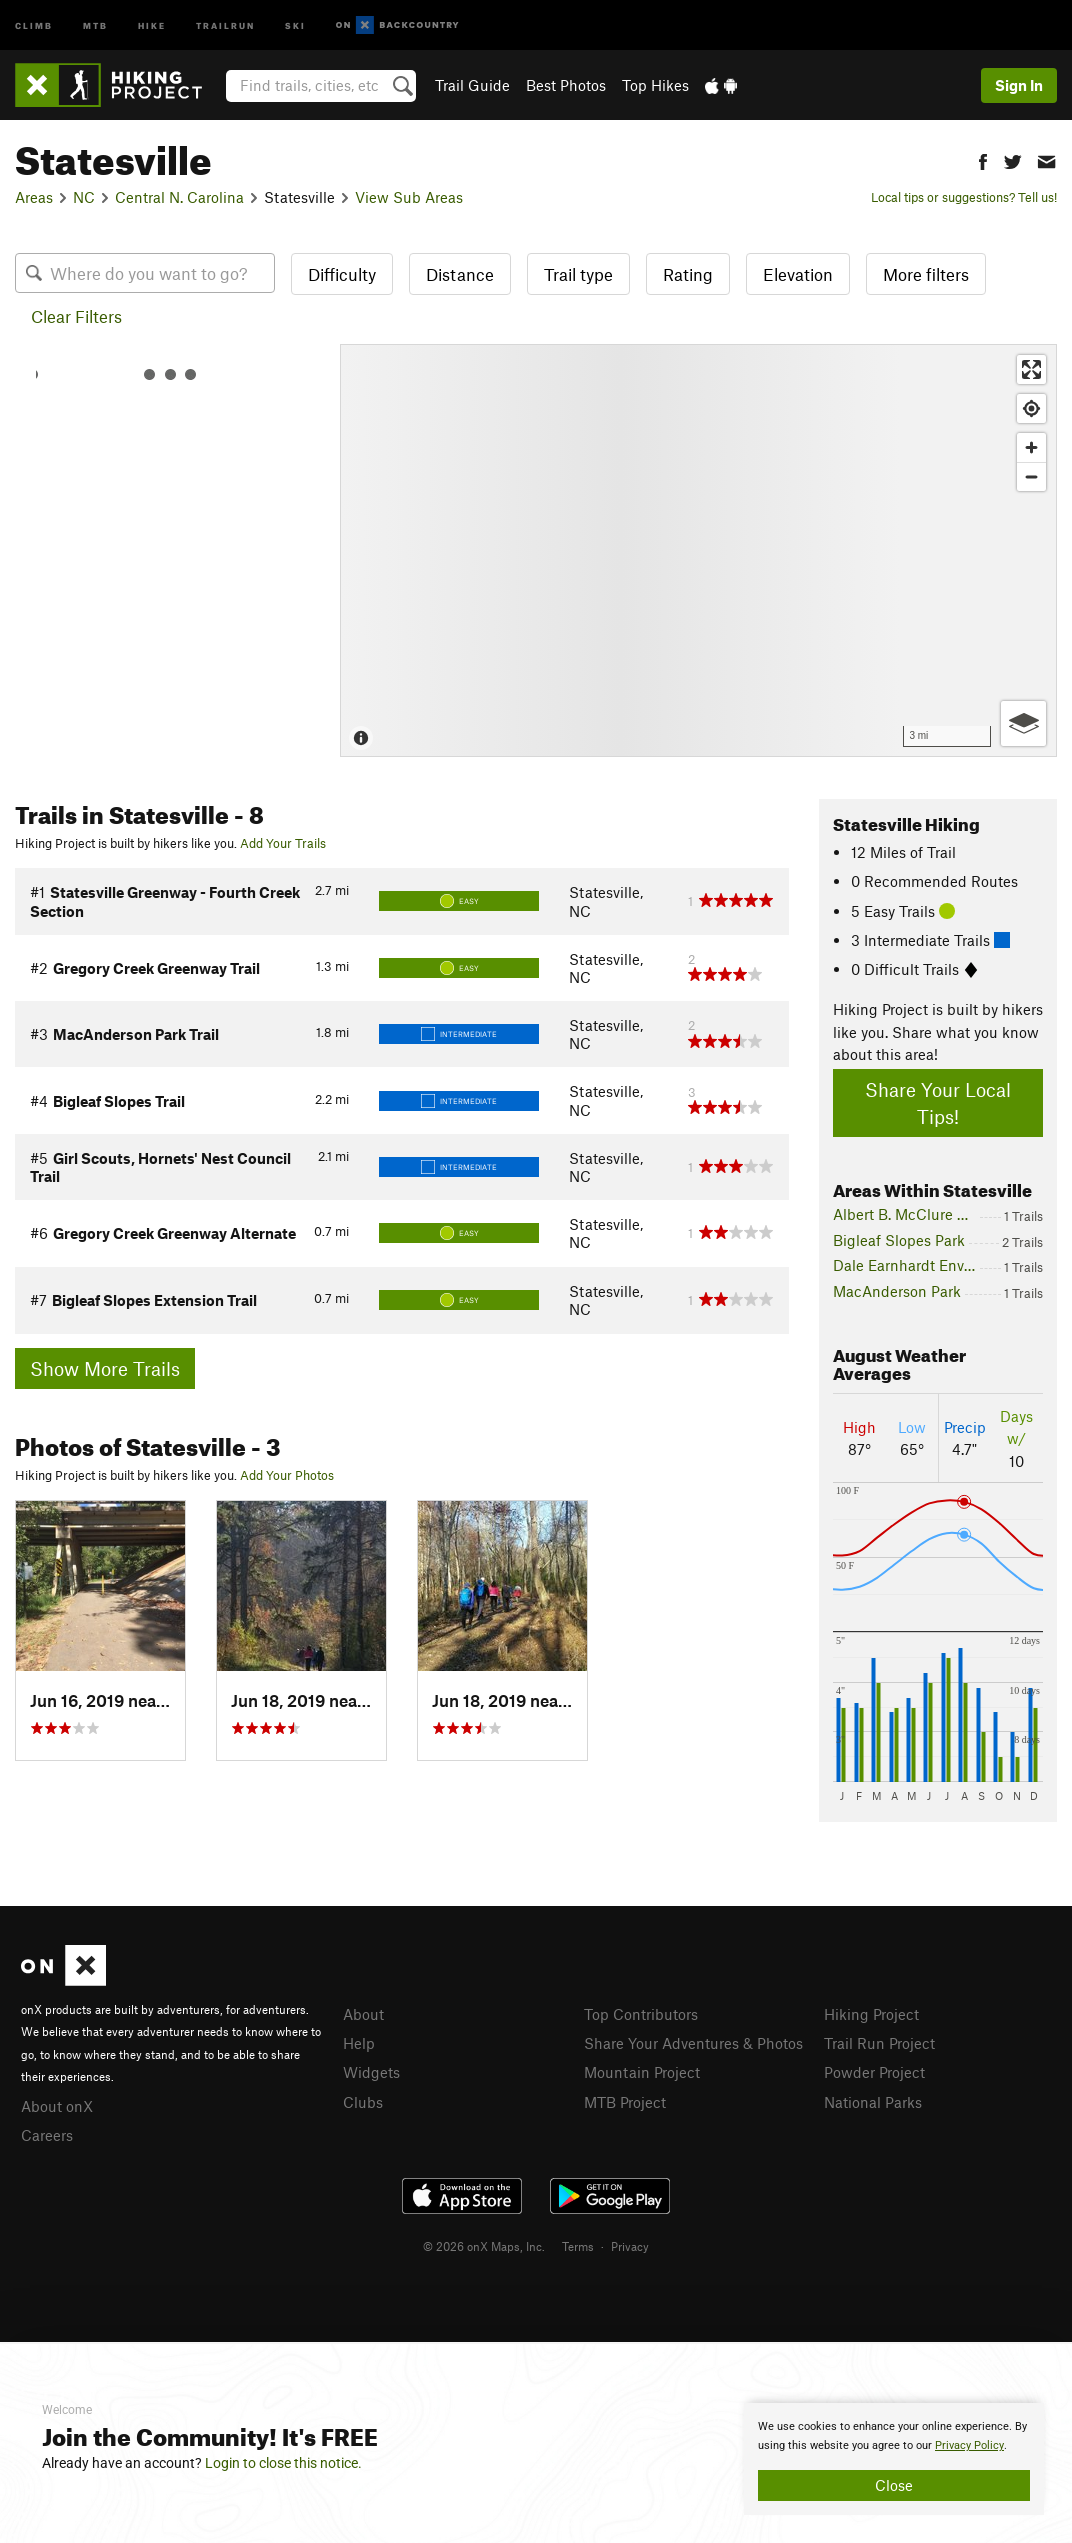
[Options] (1023, 723)
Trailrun (225, 24)
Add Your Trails (283, 843)
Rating (688, 274)
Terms (578, 2246)
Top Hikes (655, 85)
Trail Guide (472, 85)
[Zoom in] (1031, 447)
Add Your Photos (287, 1475)
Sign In (1019, 85)
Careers (47, 2135)
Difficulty (342, 274)
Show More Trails (105, 1368)
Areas (34, 197)
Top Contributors (641, 2014)
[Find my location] (1031, 408)
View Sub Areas (409, 197)
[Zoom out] (1031, 476)
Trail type (578, 274)
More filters (926, 274)
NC (84, 197)
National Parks (873, 2102)
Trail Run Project (879, 2043)
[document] (894, 2459)
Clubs (363, 2102)
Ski (295, 24)
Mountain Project (642, 2072)
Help (359, 2043)
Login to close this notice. (283, 2463)
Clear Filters (76, 316)
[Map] (698, 550)
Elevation (798, 274)
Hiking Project (871, 2014)
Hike (152, 24)
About (363, 2014)
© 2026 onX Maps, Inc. (484, 2246)
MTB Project (625, 2102)
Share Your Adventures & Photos (693, 2043)
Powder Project (874, 2072)
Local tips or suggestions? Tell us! (964, 197)
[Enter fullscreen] (1031, 369)
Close (894, 2485)
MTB (95, 24)
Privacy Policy (969, 2445)
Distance (460, 274)
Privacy (630, 2246)
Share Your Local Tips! (938, 1103)
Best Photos (566, 85)
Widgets (371, 2072)
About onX (57, 2106)
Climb (34, 24)
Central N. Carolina (179, 197)
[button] (983, 159)
